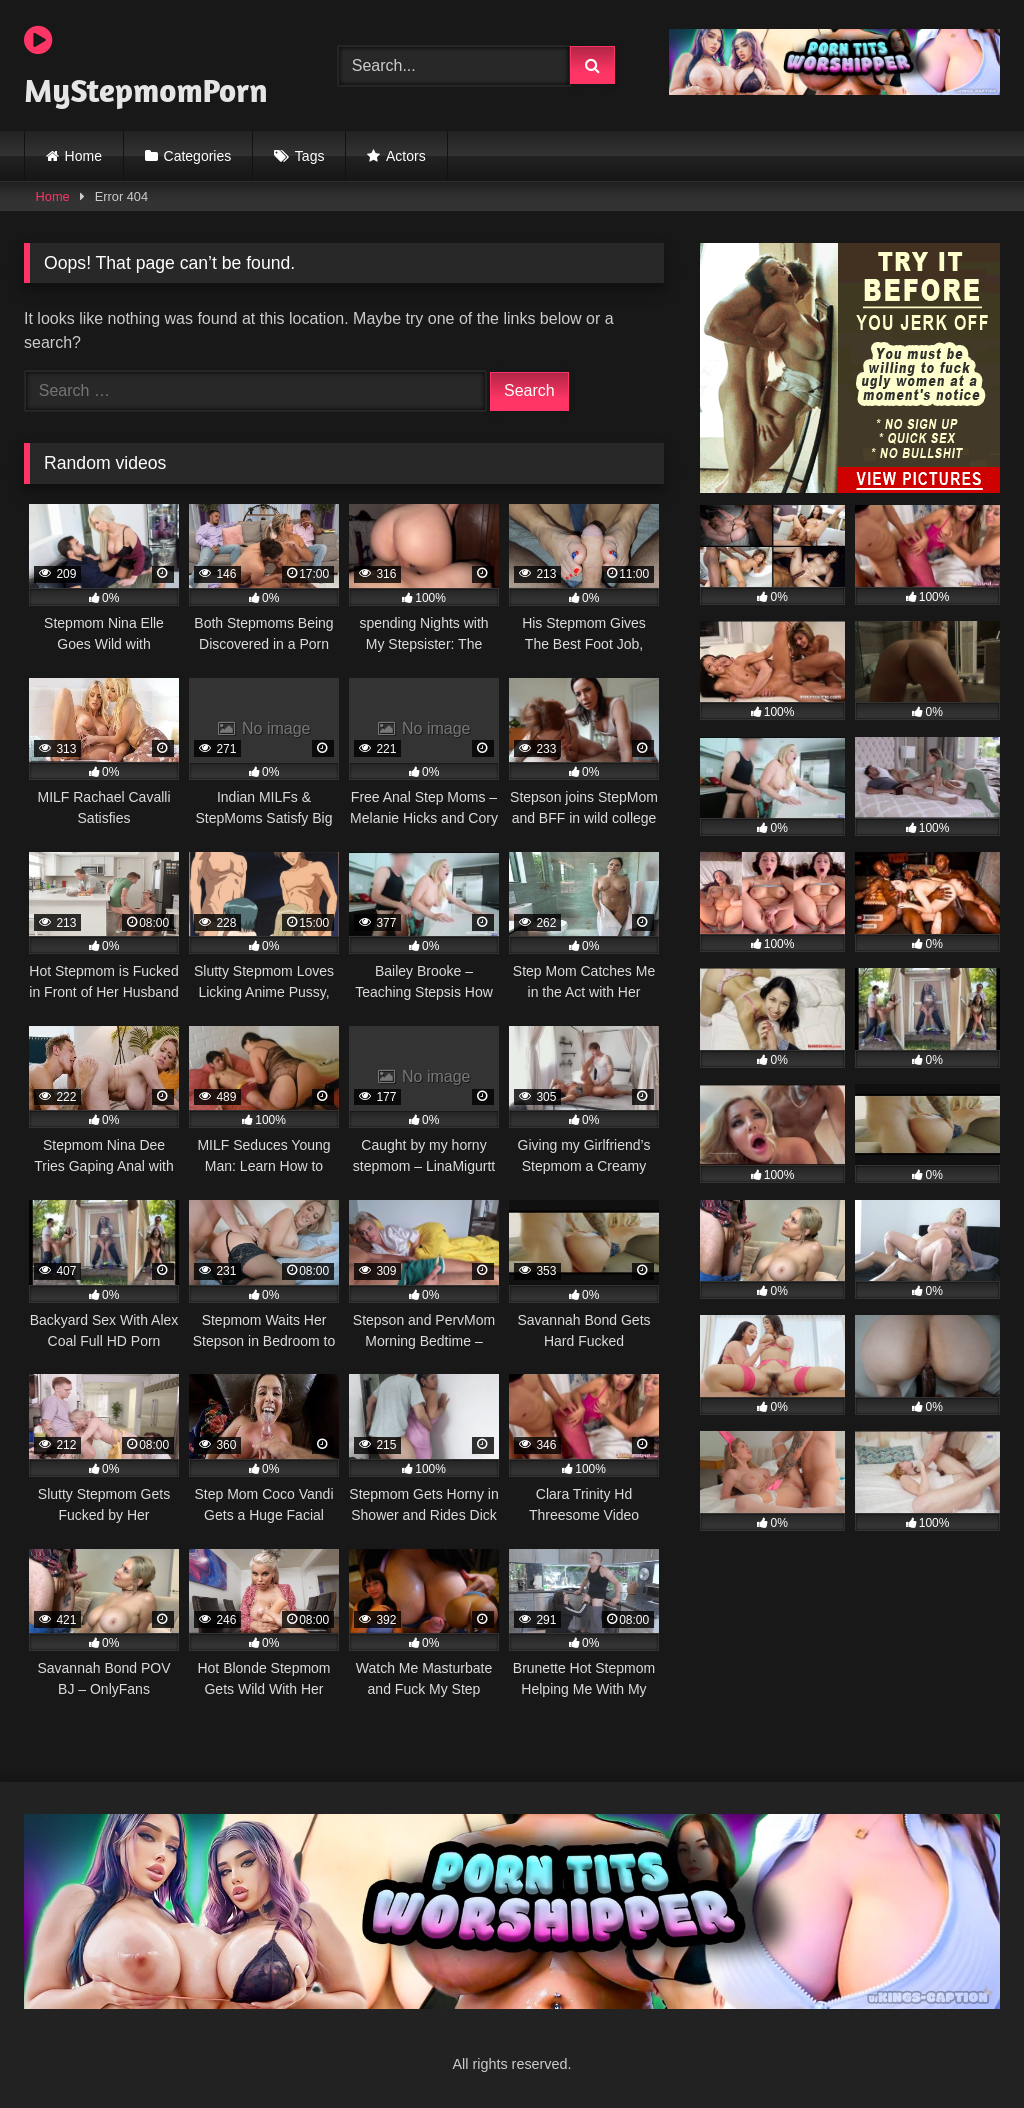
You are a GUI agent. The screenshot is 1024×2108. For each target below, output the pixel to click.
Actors (406, 156)
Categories (198, 156)
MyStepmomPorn (146, 67)
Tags (310, 156)
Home (83, 156)
